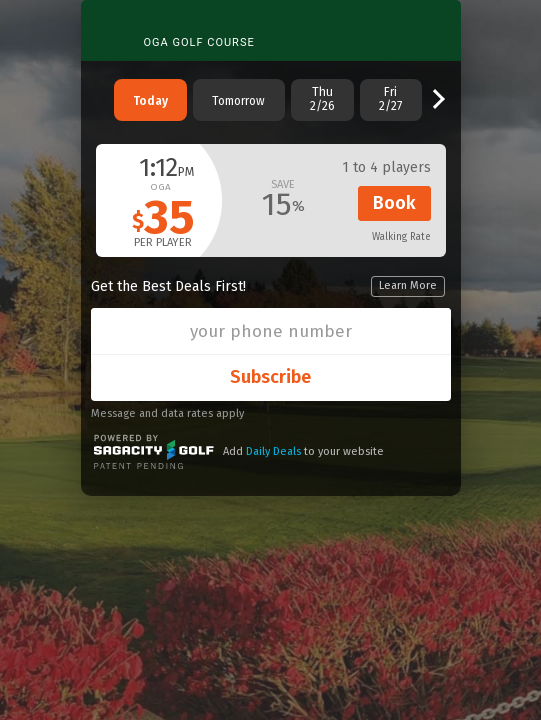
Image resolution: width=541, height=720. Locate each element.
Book (394, 203)
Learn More (408, 285)
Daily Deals (273, 451)
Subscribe (270, 377)
